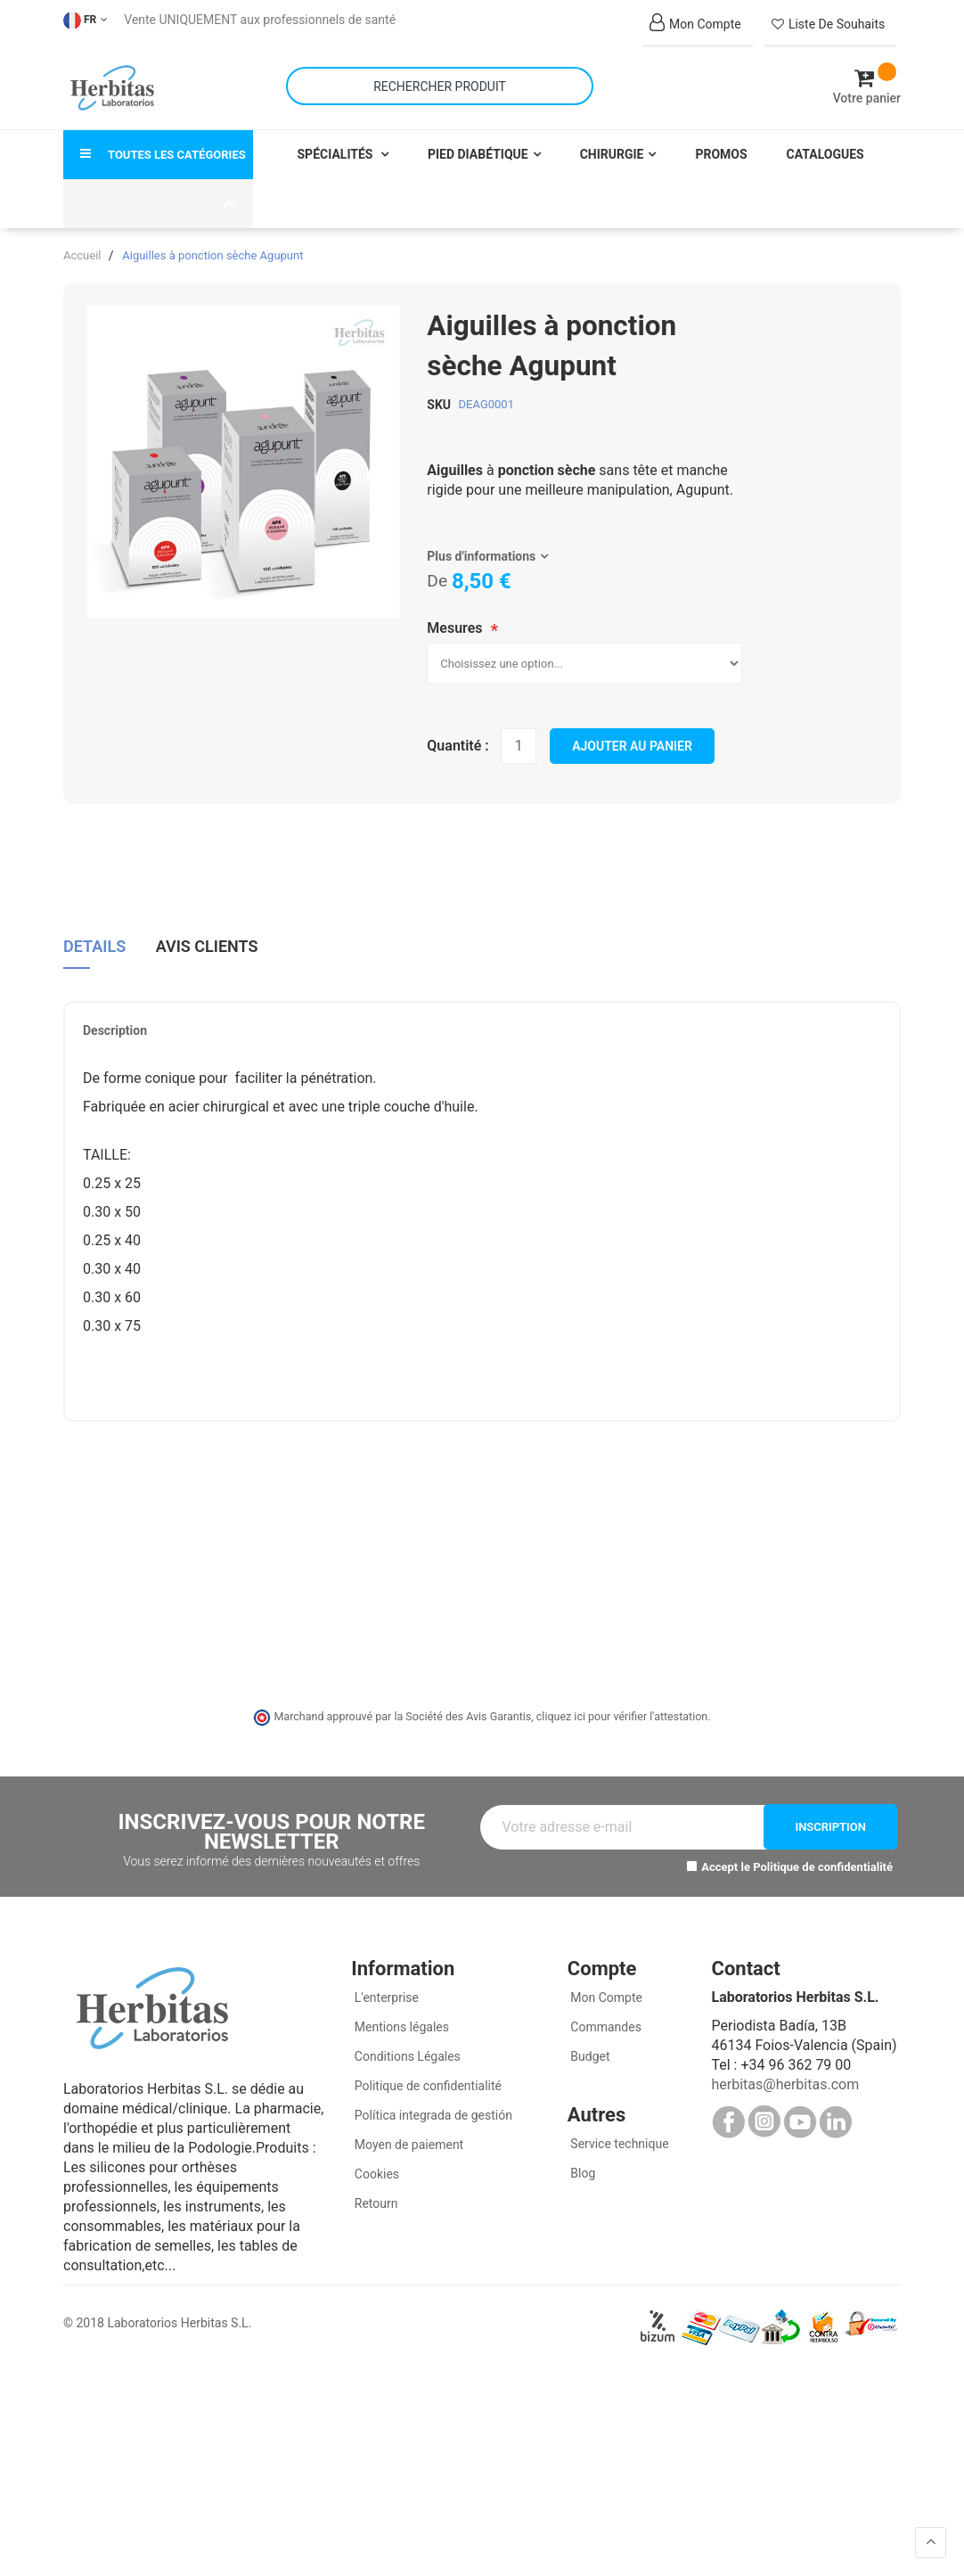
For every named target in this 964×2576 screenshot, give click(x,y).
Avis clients (207, 946)
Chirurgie (612, 153)
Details (94, 946)
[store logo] (112, 87)
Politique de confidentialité (823, 1866)
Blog (581, 2173)
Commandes (604, 2027)
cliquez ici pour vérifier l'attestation (621, 1715)
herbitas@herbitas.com (785, 2084)
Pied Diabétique (478, 153)
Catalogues (825, 153)
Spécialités (337, 153)
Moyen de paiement (409, 2144)
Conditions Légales (406, 2056)
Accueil (82, 254)
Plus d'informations (481, 555)
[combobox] (439, 86)
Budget (589, 2056)
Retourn (374, 2203)
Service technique (618, 2144)
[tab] (94, 952)
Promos (721, 153)
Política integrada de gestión (431, 2115)
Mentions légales (400, 2027)
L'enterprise (385, 1997)
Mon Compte (605, 1997)
